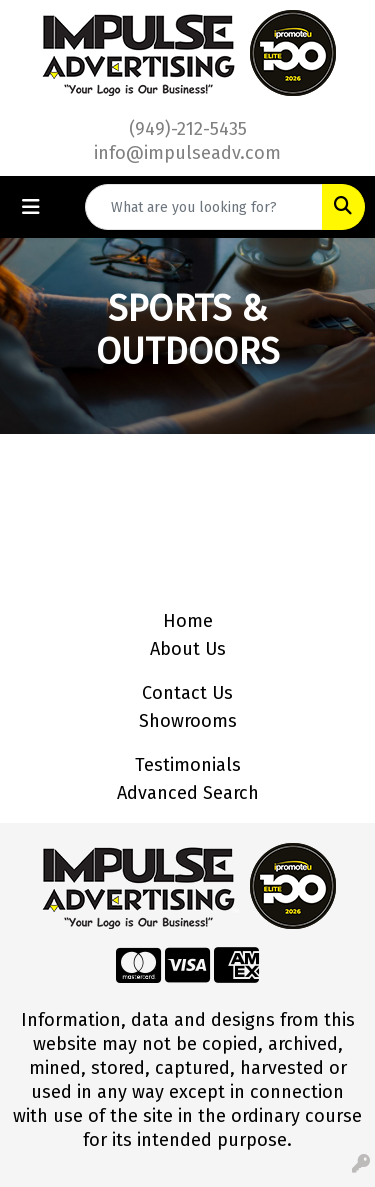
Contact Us (187, 693)
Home (188, 621)
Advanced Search (188, 793)
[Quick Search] (204, 207)
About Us (188, 649)
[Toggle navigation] (31, 207)
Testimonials (188, 765)
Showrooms (188, 721)
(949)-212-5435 (188, 129)
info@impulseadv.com (187, 153)
